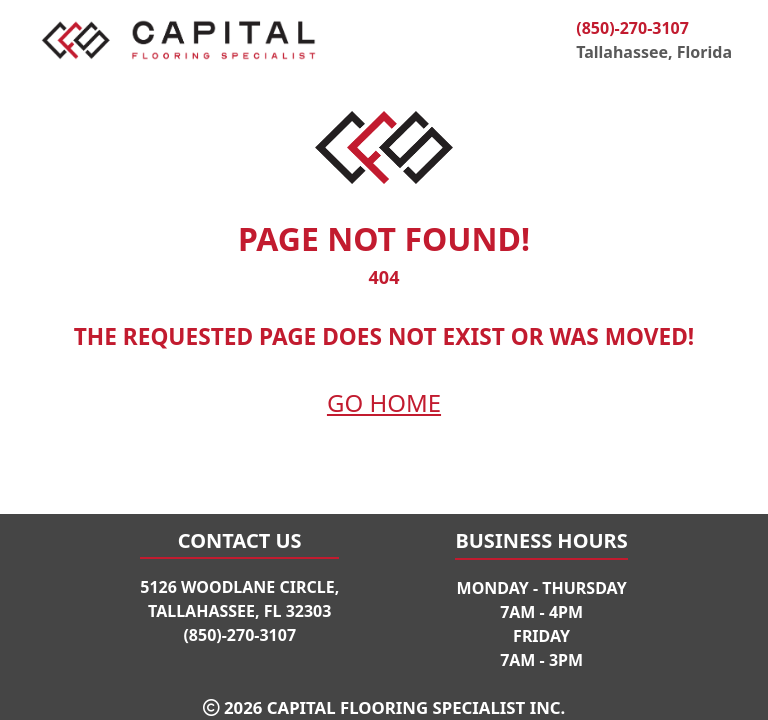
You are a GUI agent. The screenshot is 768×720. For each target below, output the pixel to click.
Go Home (384, 402)
